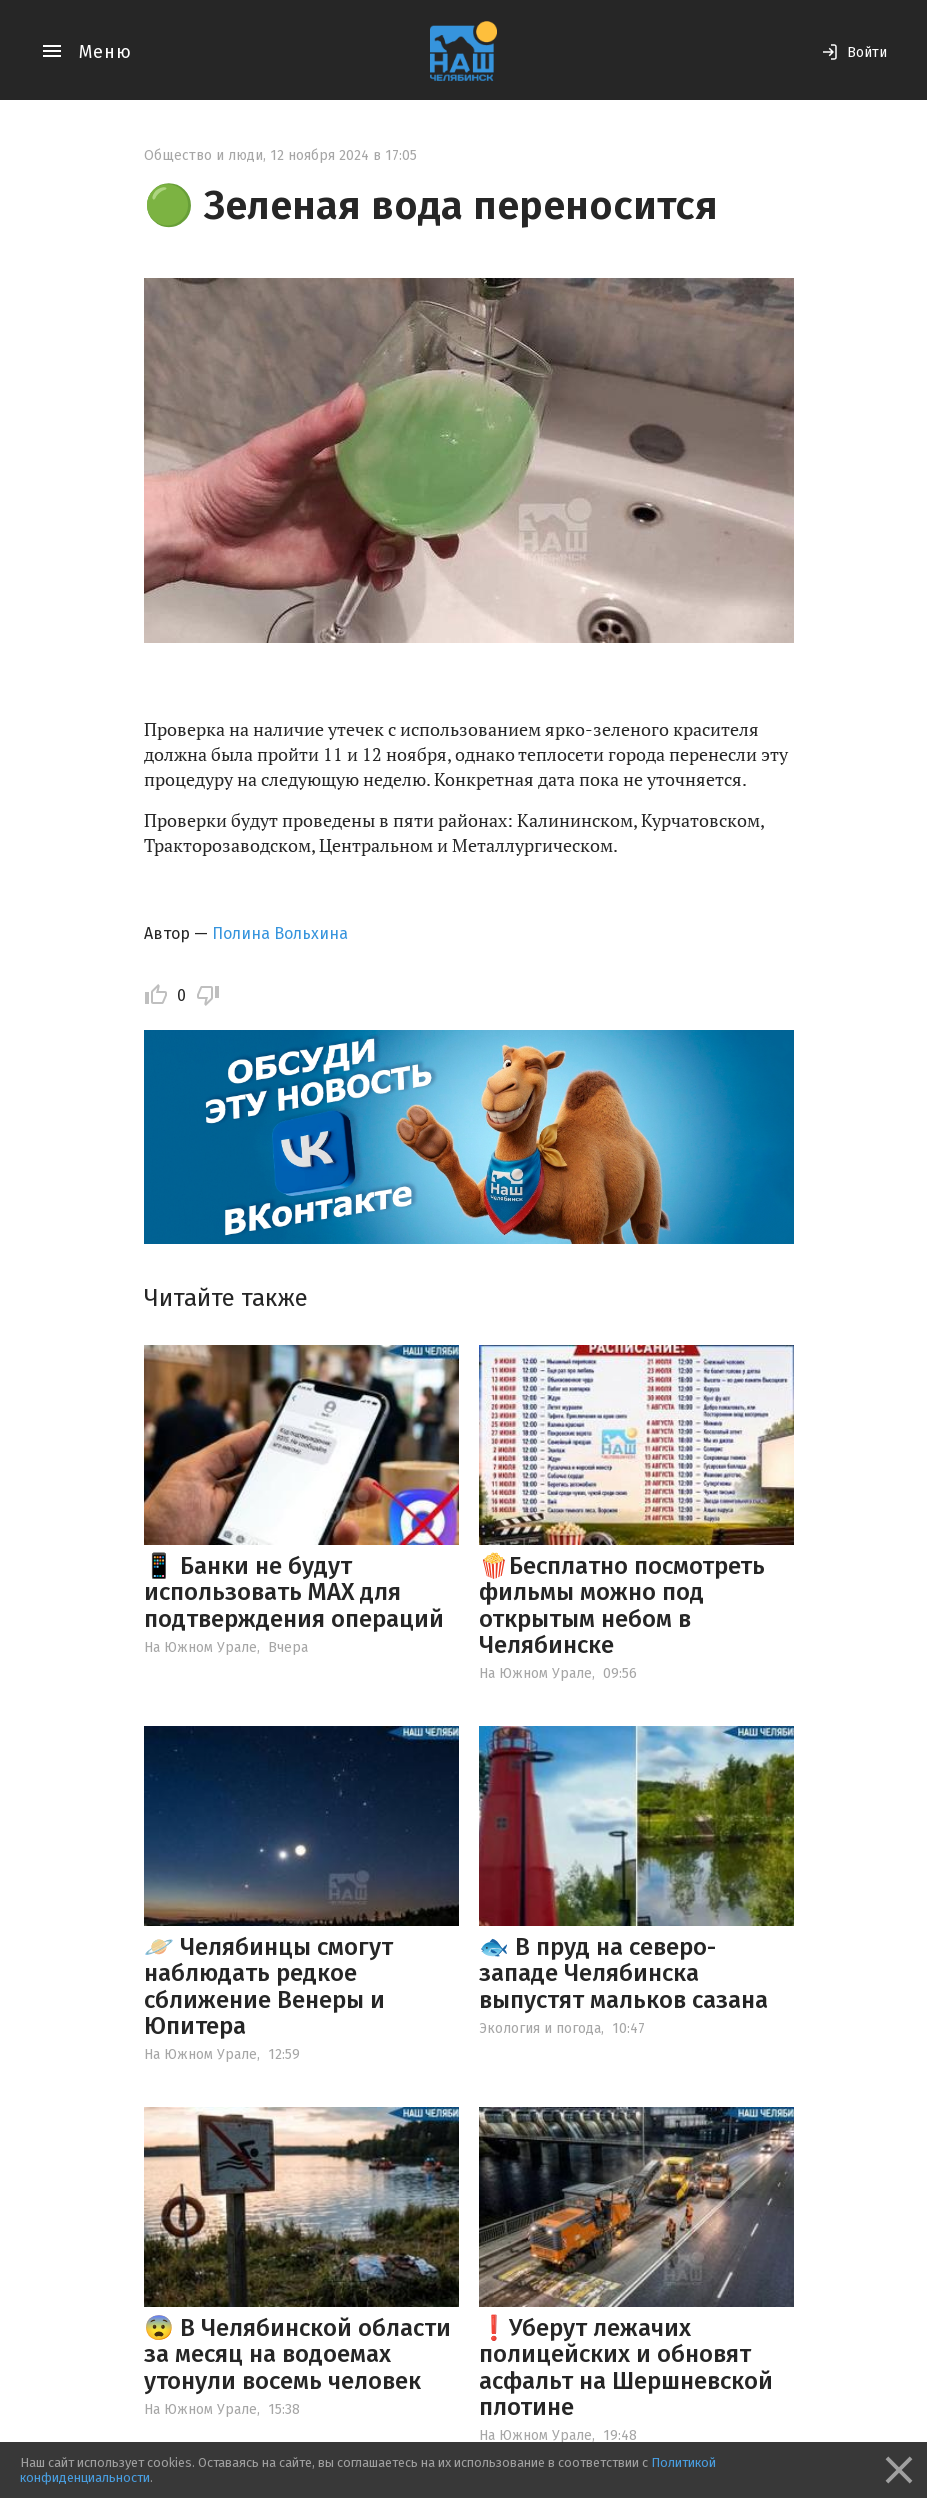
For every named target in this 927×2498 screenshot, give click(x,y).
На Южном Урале (200, 1647)
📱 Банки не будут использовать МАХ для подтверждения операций (294, 1592)
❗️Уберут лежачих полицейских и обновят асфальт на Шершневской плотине (626, 2367)
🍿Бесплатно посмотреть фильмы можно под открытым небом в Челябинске (622, 1605)
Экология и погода (540, 2028)
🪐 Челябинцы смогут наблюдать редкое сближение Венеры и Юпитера (268, 1986)
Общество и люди (203, 155)
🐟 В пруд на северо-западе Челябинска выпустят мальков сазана (623, 1973)
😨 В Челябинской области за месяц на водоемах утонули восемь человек (297, 2354)
